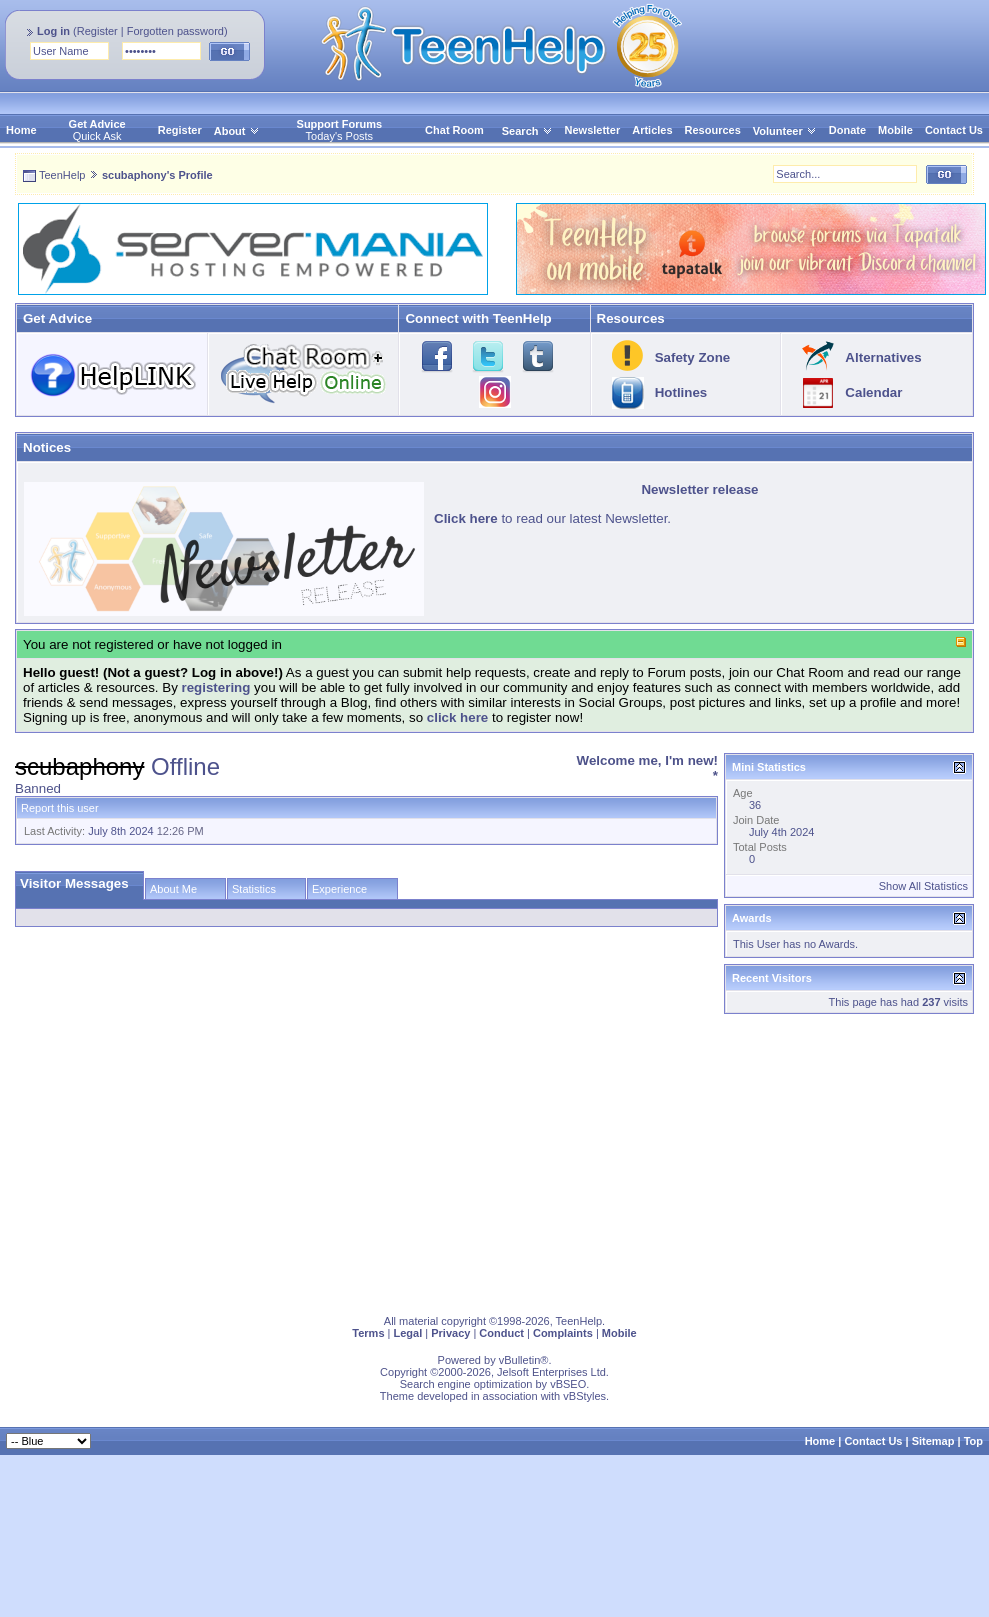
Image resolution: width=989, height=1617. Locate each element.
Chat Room (454, 130)
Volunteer (778, 131)
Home (21, 130)
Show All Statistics (923, 886)
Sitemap (933, 1441)
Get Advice (97, 124)
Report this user (60, 808)
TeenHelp (62, 175)
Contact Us (954, 130)
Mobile (895, 130)
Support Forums (340, 124)
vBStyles (584, 1396)
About (230, 131)
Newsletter (593, 130)
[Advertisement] (273, 1160)
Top (973, 1441)
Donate (847, 130)
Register (97, 31)
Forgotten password (175, 31)
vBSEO (568, 1384)
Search (527, 131)
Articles (652, 130)
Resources (713, 130)
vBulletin (520, 1360)
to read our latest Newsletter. (552, 518)
